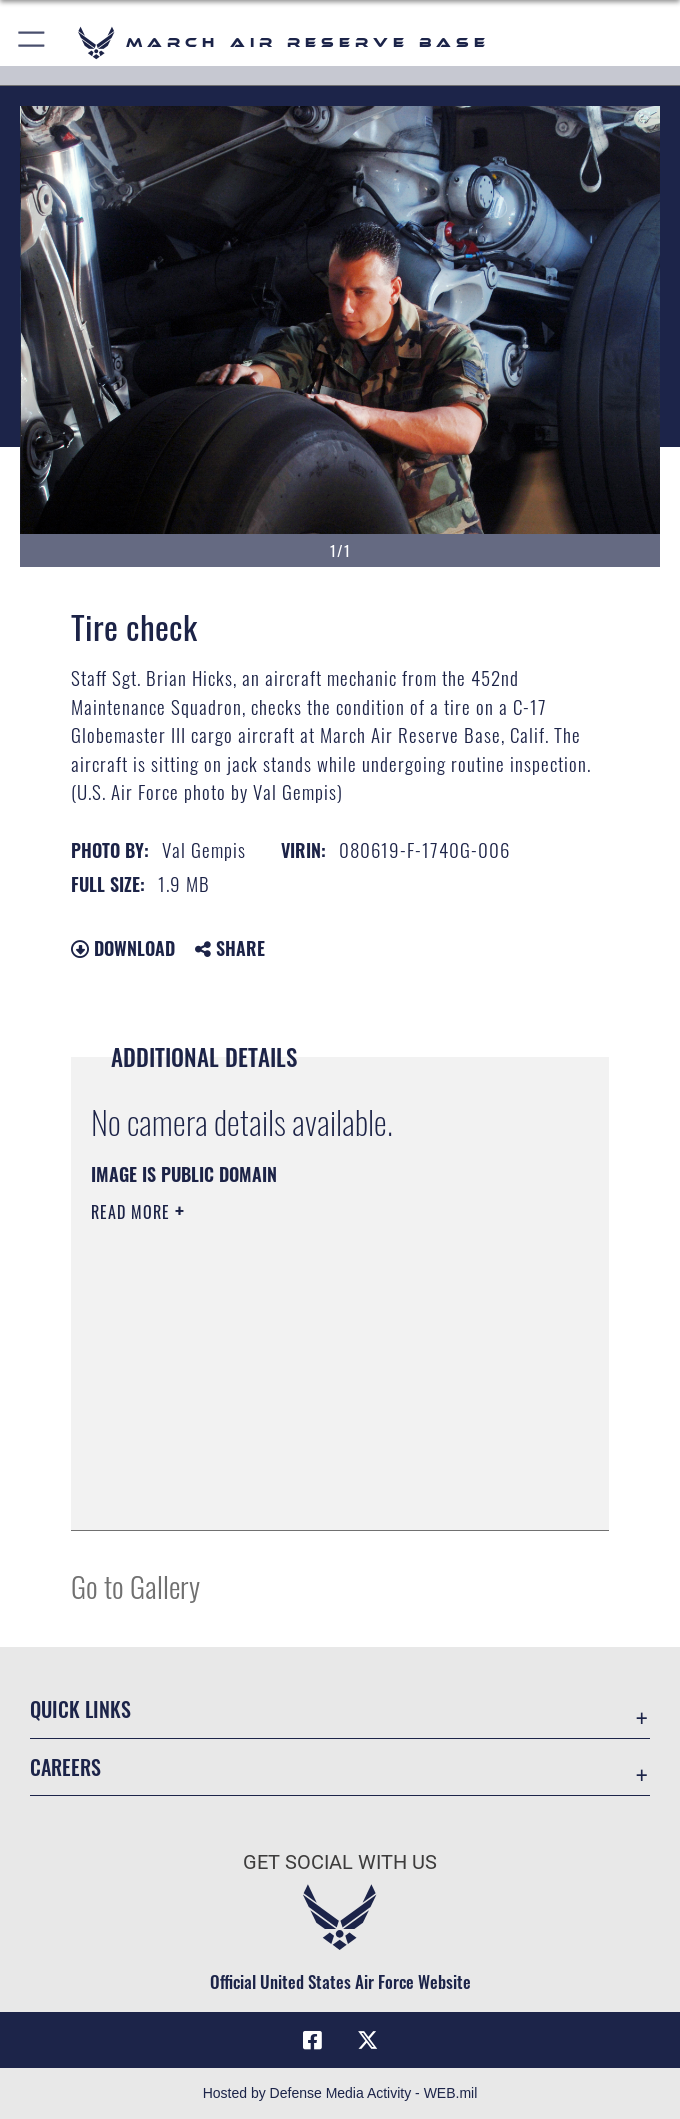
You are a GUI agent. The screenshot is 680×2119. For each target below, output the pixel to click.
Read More (133, 1212)
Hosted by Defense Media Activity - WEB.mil (340, 2093)
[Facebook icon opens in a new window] (312, 2040)
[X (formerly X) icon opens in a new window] (368, 2040)
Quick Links (80, 1709)
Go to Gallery (135, 1585)
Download (123, 948)
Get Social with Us (340, 1862)
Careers (65, 1767)
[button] (32, 42)
